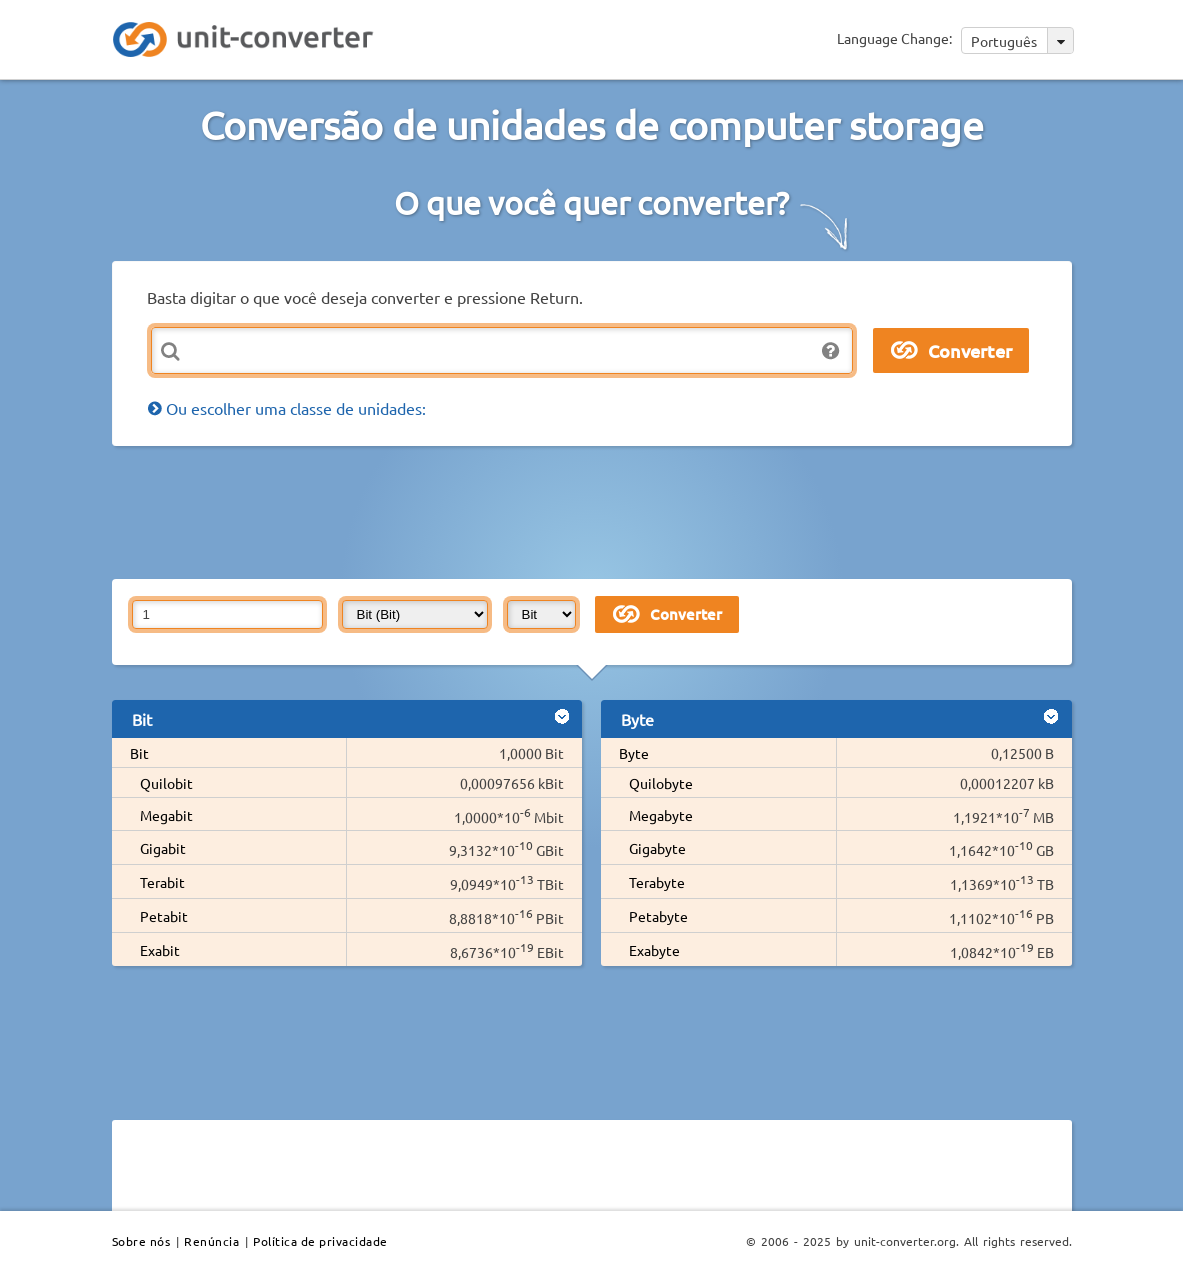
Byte (634, 753)
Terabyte (657, 882)
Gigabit (163, 848)
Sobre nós (141, 1241)
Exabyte (654, 950)
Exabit (160, 950)
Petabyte (658, 916)
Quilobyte (661, 783)
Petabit (164, 916)
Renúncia (211, 1241)
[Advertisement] (597, 511)
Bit (139, 753)
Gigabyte (657, 848)
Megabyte (661, 815)
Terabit (162, 882)
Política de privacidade (320, 1241)
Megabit (166, 815)
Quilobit (166, 783)
